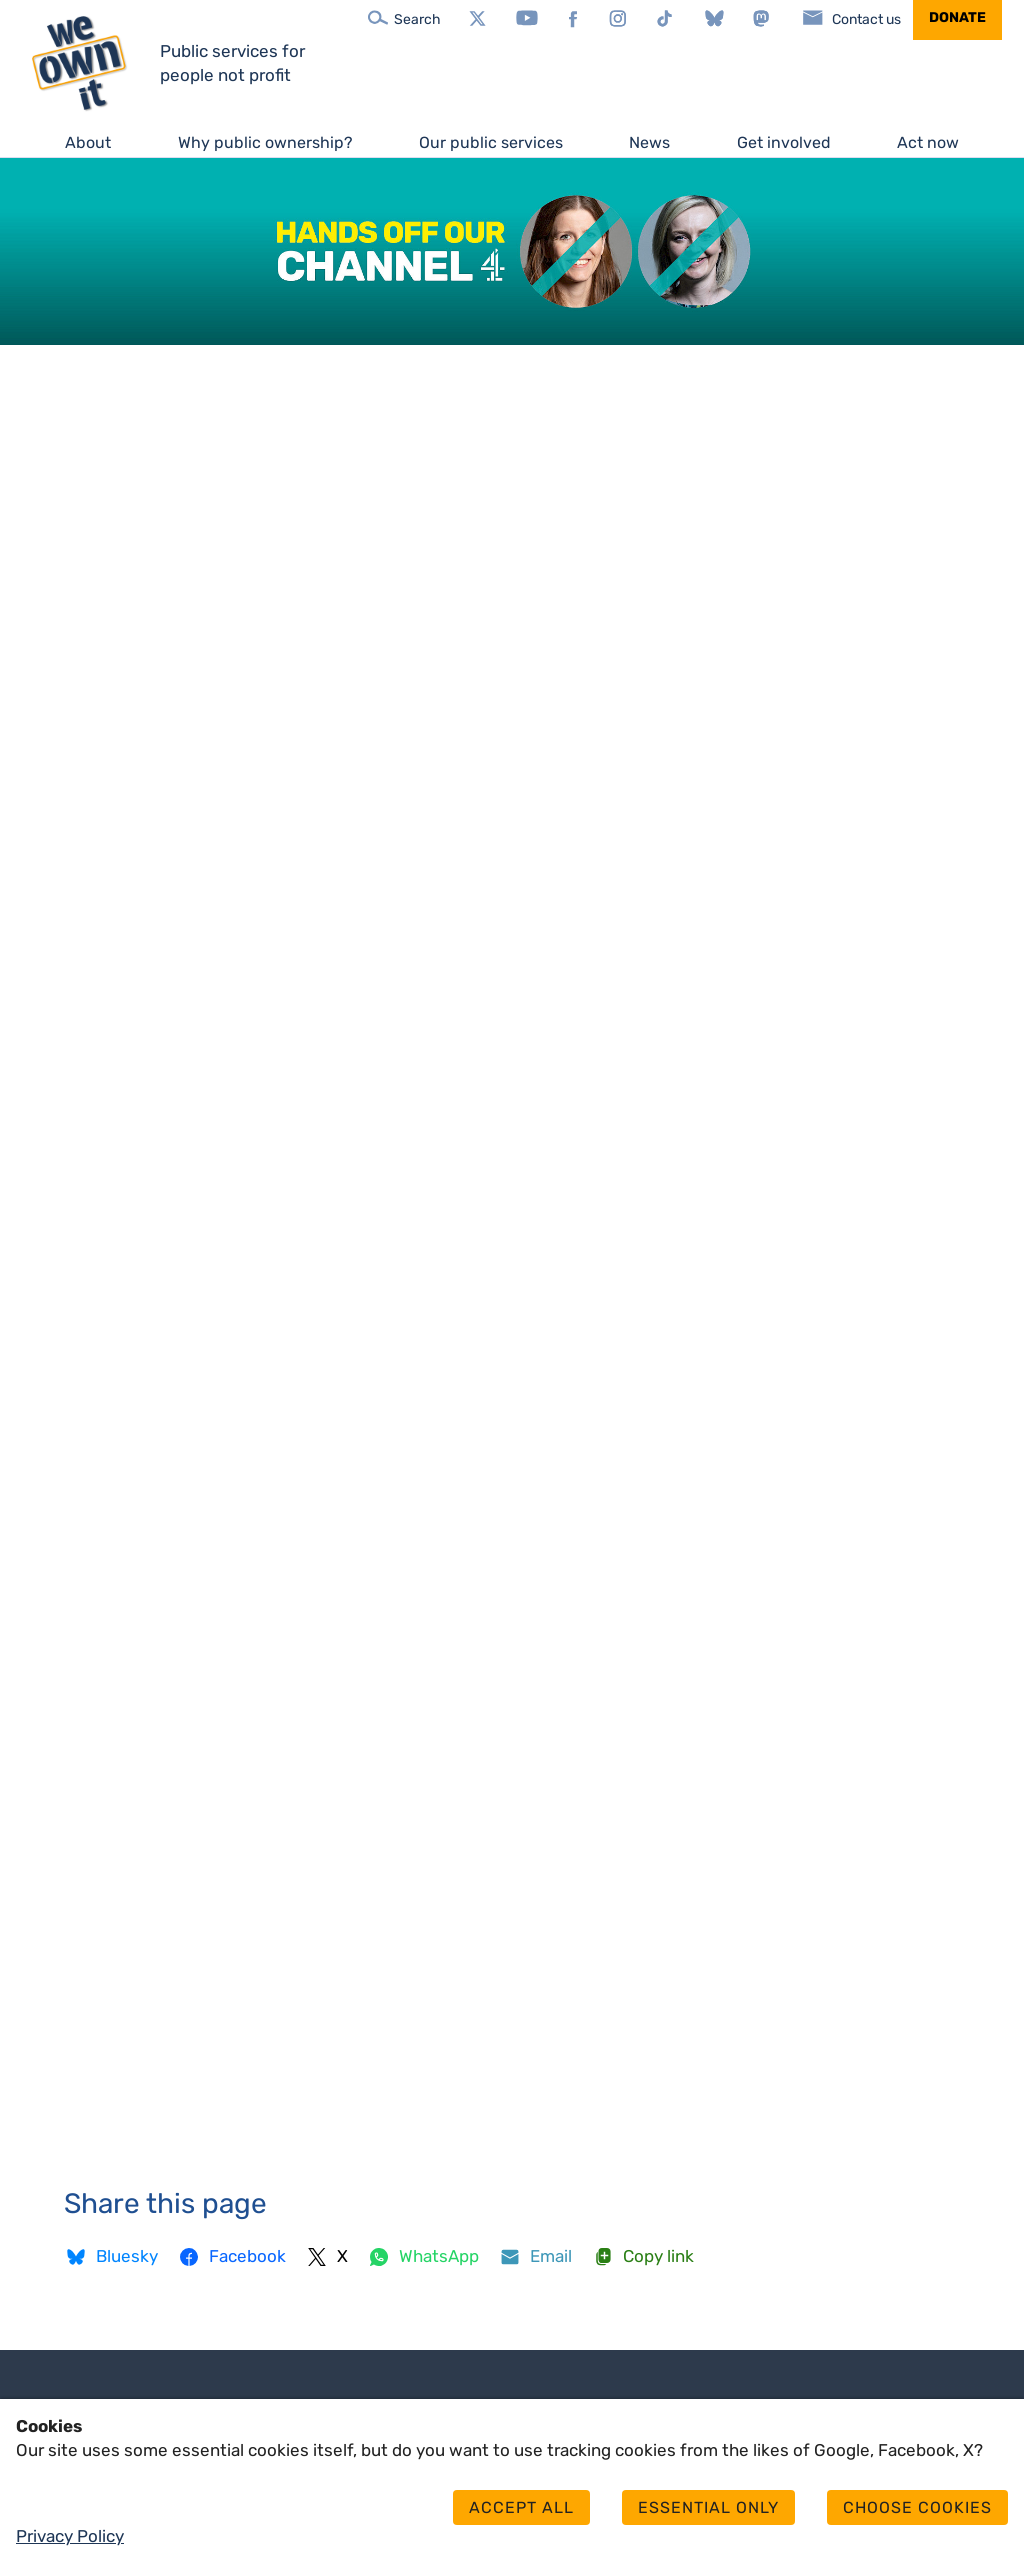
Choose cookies (917, 2507)
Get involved (784, 142)
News (649, 142)
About (88, 142)
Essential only (708, 2507)
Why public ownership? (265, 142)
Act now (928, 142)
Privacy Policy (70, 2536)
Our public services (491, 142)
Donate (957, 17)
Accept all (521, 2507)
